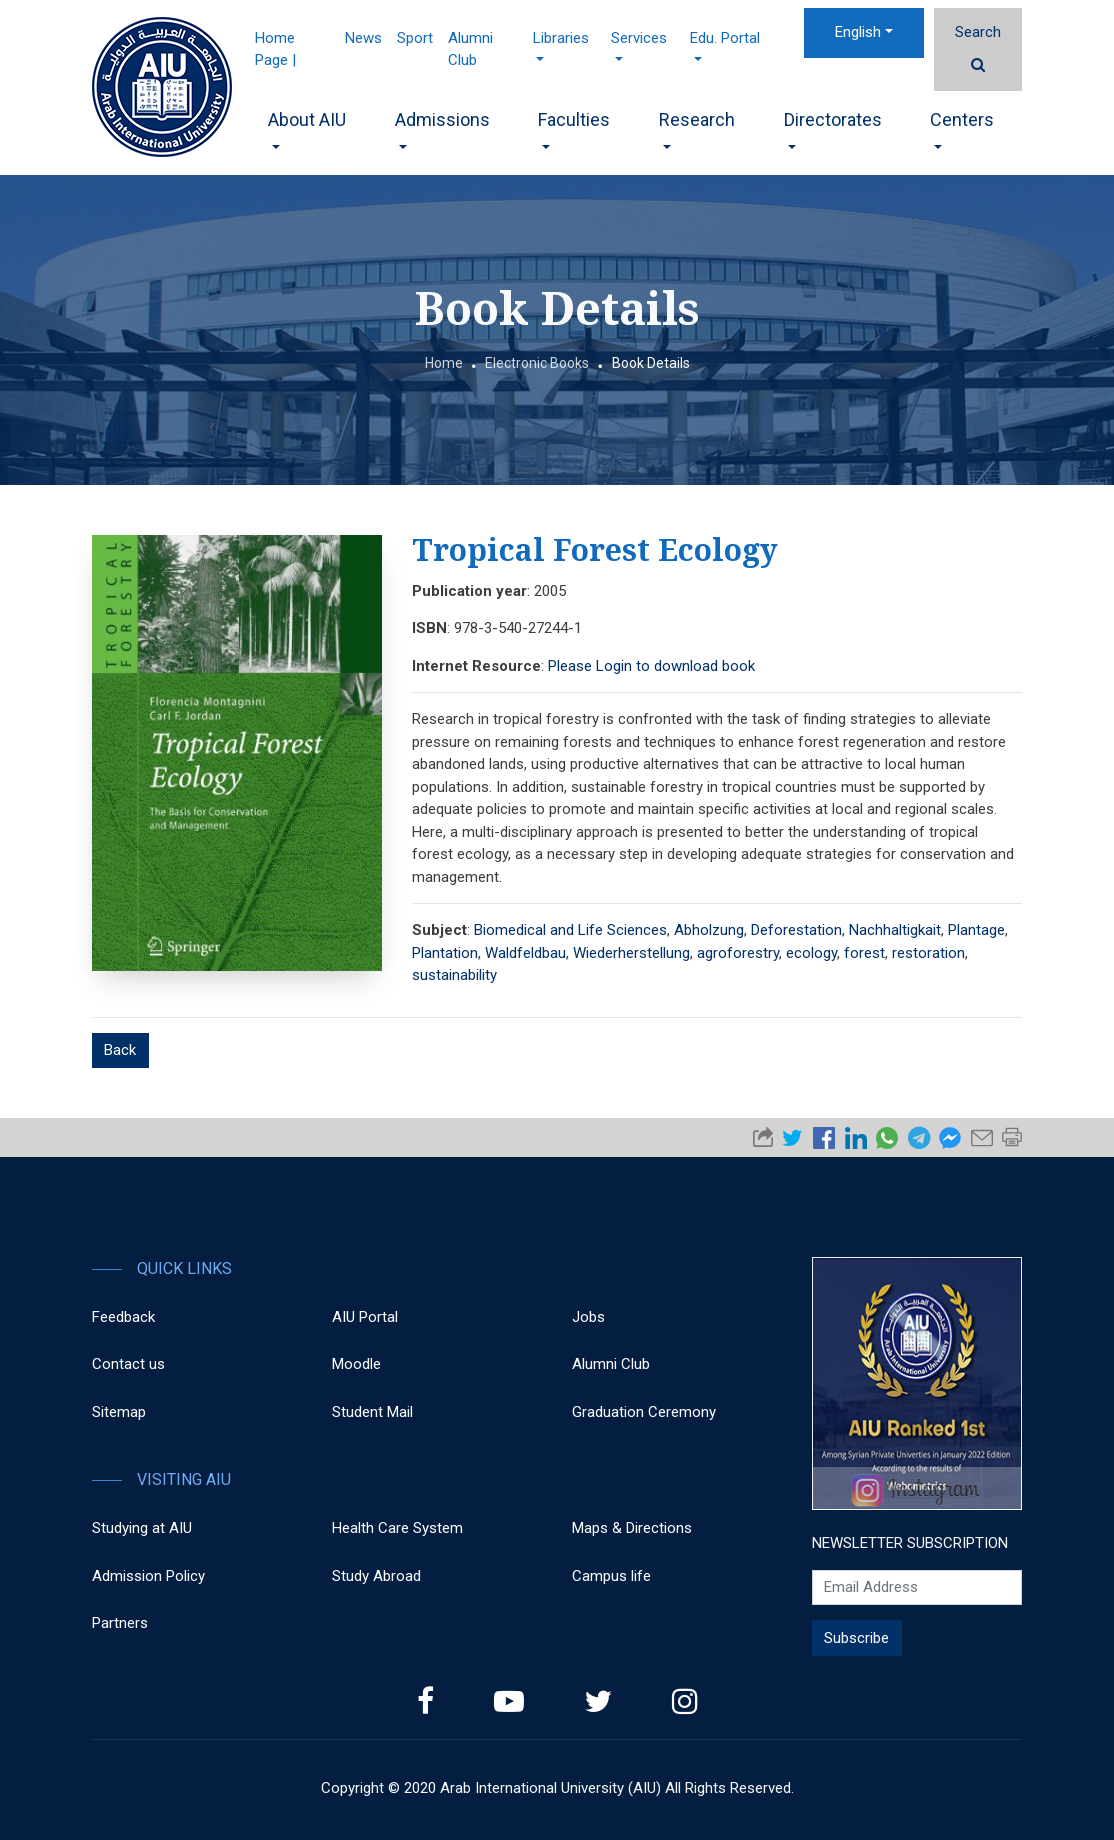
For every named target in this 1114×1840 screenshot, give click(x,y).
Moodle (356, 1364)
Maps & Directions (632, 1528)
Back (120, 1050)
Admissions (442, 129)
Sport (415, 38)
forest (864, 953)
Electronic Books (537, 363)
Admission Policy (148, 1576)
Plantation (445, 953)
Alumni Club (470, 49)
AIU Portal (365, 1317)
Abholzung (709, 930)
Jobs (588, 1317)
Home (444, 363)
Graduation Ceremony (644, 1412)
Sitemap (119, 1412)
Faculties (574, 129)
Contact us (128, 1364)
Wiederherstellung (631, 953)
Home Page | (275, 49)
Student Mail (372, 1412)
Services (639, 45)
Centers (962, 129)
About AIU (307, 129)
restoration (928, 953)
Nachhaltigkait (895, 930)
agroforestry (738, 953)
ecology (811, 953)
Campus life (611, 1576)
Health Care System (397, 1528)
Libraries (561, 45)
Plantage (976, 930)
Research (697, 129)
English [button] (858, 32)
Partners (120, 1623)
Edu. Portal (725, 45)
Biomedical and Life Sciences (570, 930)
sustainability (454, 975)
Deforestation (796, 930)
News (363, 38)
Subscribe (856, 1638)
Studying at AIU (142, 1528)
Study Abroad (376, 1576)
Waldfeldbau (525, 953)
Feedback (123, 1317)
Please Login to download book (651, 666)
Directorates (833, 129)
